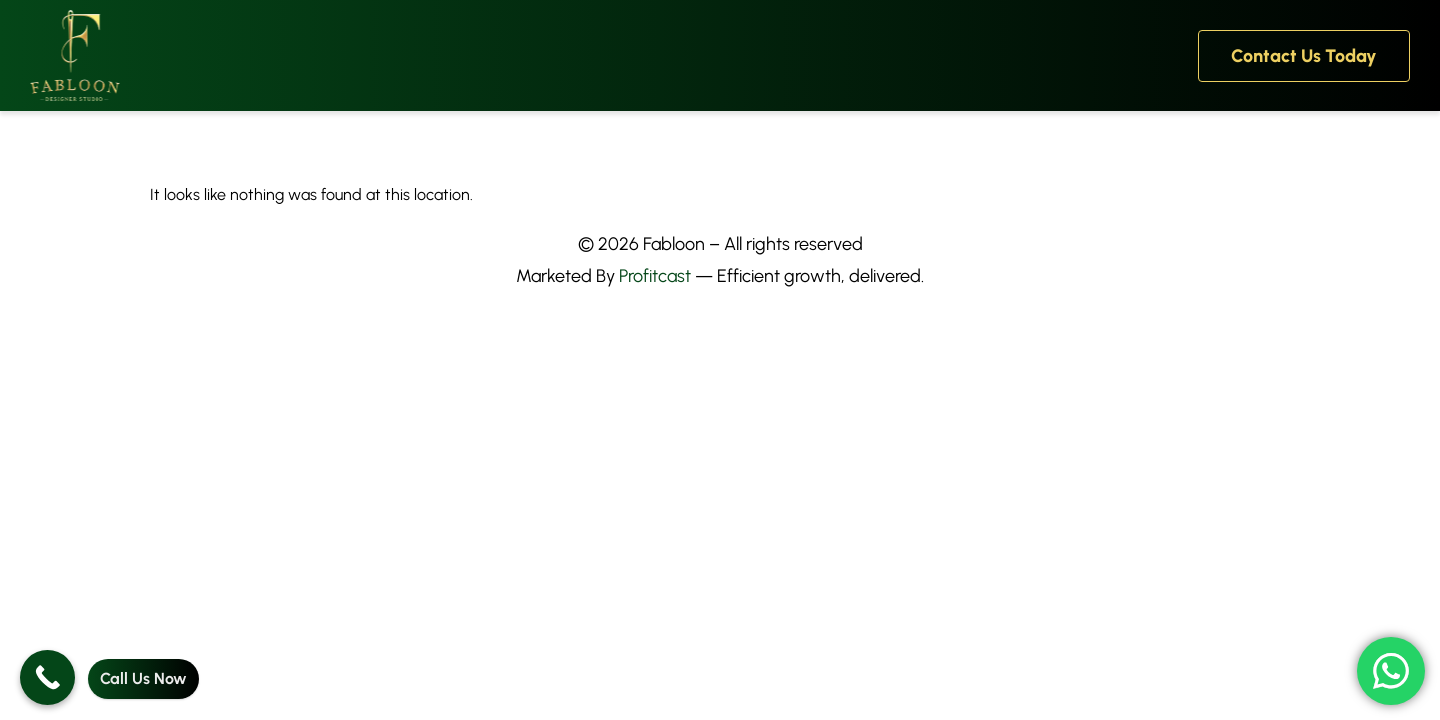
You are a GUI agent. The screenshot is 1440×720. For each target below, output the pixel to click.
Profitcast (655, 276)
